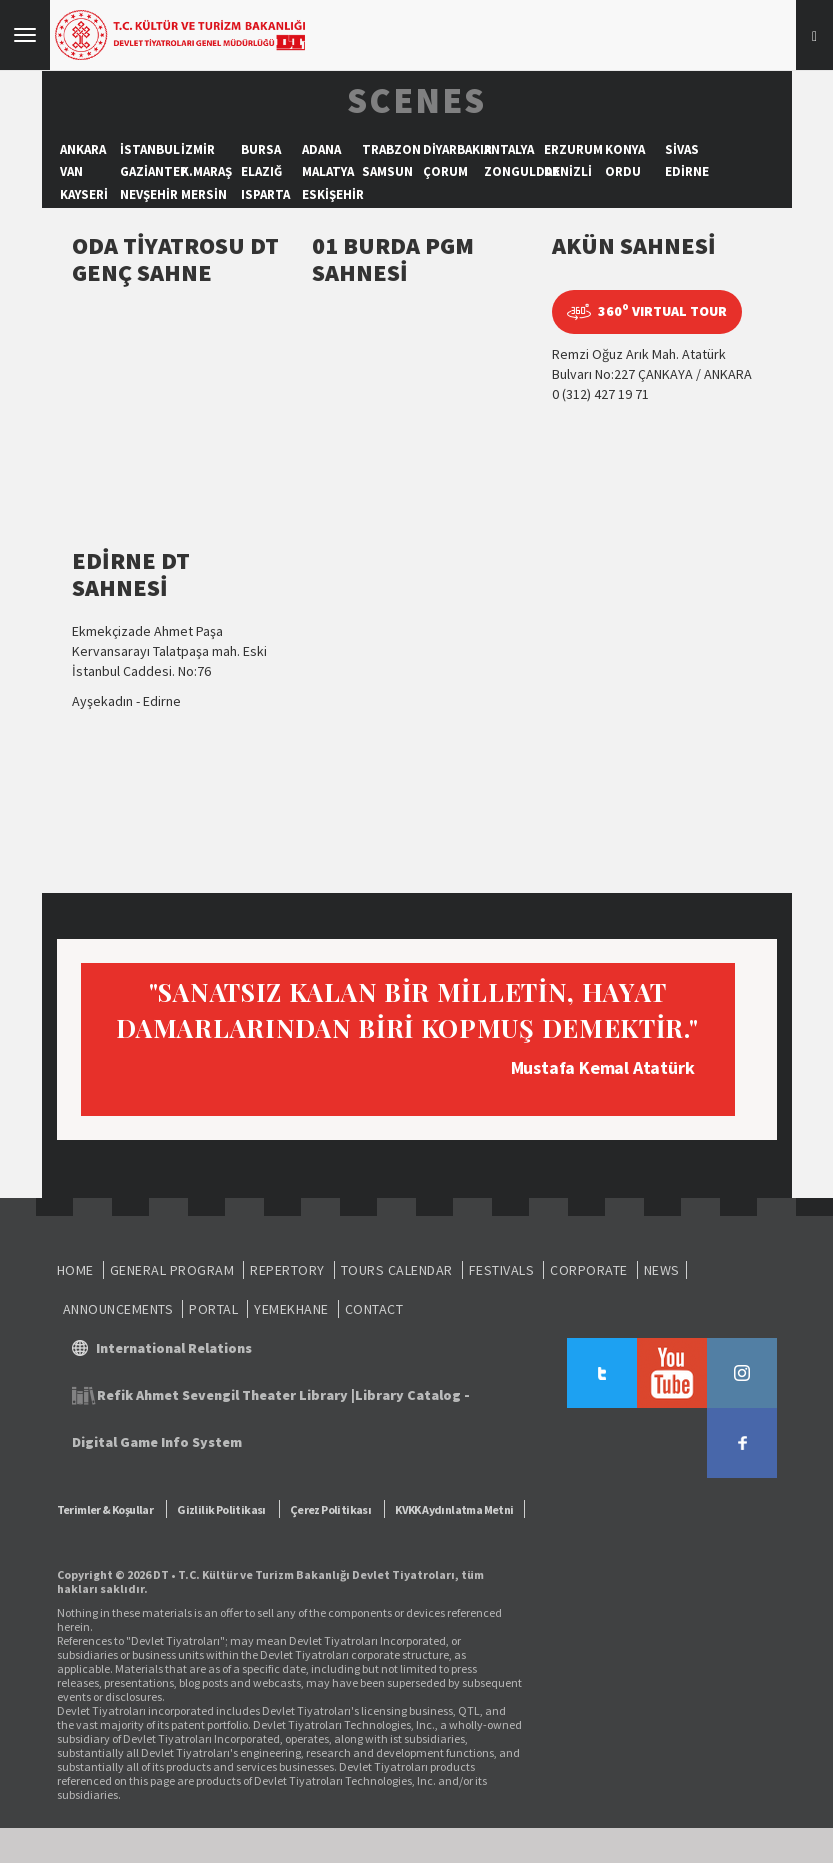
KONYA (625, 149)
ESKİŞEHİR (333, 194)
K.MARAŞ (206, 171)
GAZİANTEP (154, 171)
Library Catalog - (412, 1395)
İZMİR (198, 149)
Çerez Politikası (330, 1509)
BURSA (261, 149)
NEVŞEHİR (149, 194)
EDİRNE (687, 171)
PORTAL (213, 1309)
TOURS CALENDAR (397, 1270)
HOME (75, 1270)
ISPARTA (265, 194)
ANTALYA (509, 149)
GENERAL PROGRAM (172, 1270)
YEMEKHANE (291, 1309)
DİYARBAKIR (457, 149)
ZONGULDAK (522, 171)
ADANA (321, 149)
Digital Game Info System (157, 1442)
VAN (71, 171)
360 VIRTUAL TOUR (647, 312)
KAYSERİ (84, 194)
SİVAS (682, 149)
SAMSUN (387, 171)
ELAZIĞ (261, 171)
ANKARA (83, 149)
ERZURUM (573, 149)
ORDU (623, 171)
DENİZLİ (568, 171)
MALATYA (328, 171)
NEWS (662, 1270)
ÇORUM (445, 171)
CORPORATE (589, 1270)
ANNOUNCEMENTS (118, 1309)
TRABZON (391, 149)
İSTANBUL (150, 149)
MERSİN (204, 194)
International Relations (174, 1348)
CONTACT (374, 1309)
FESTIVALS (502, 1270)
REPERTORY (287, 1270)
